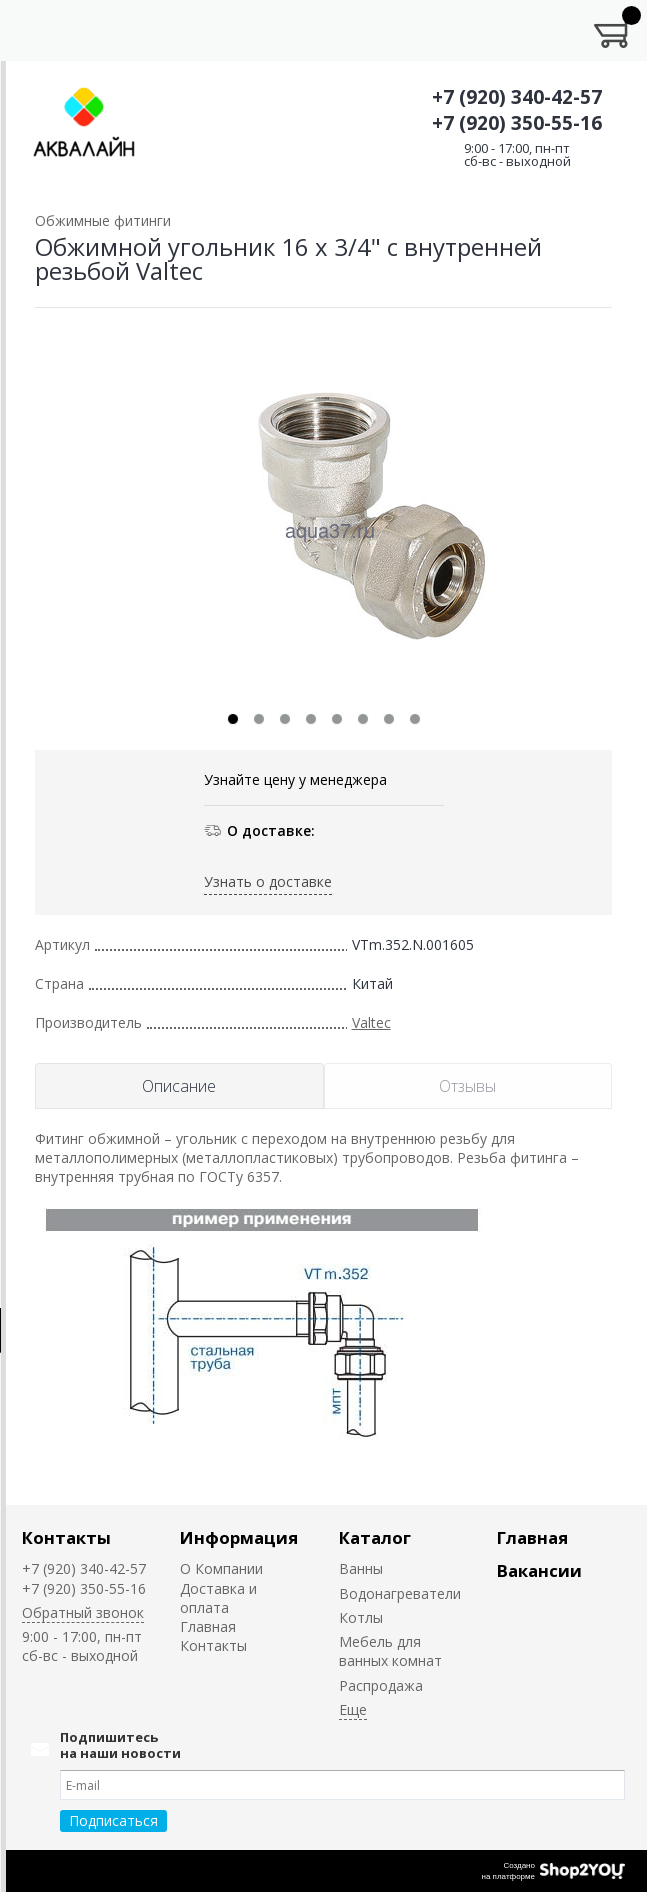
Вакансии (539, 1570)
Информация (239, 1537)
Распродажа (381, 1685)
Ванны (361, 1568)
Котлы (361, 1617)
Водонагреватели (400, 1593)
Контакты (66, 1537)
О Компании (221, 1568)
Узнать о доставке (268, 881)
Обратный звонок (83, 1612)
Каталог (375, 1537)
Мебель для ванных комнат (390, 1651)
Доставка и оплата (218, 1598)
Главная (208, 1626)
